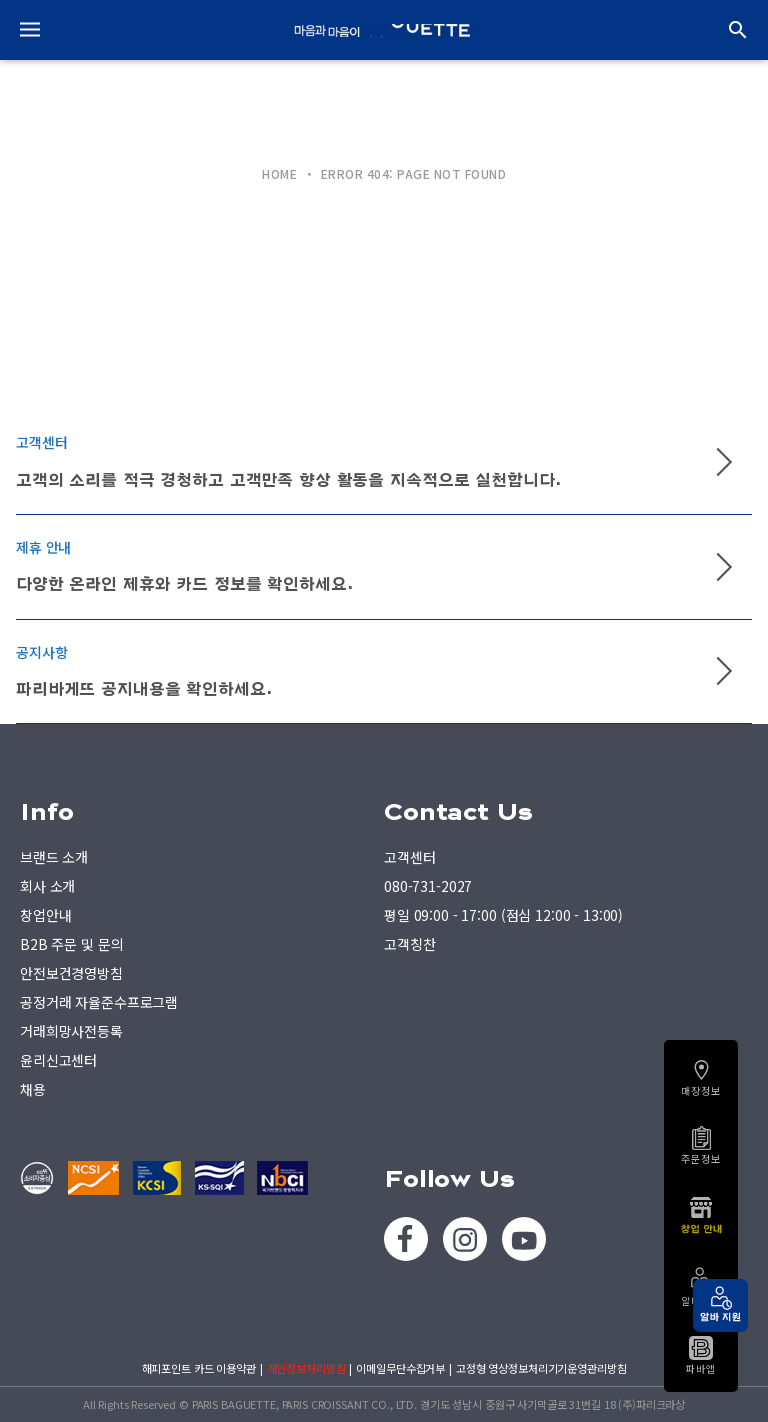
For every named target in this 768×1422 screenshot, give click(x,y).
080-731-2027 (428, 886)
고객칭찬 (409, 944)
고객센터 (409, 857)
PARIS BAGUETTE (384, 30)
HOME (279, 174)
